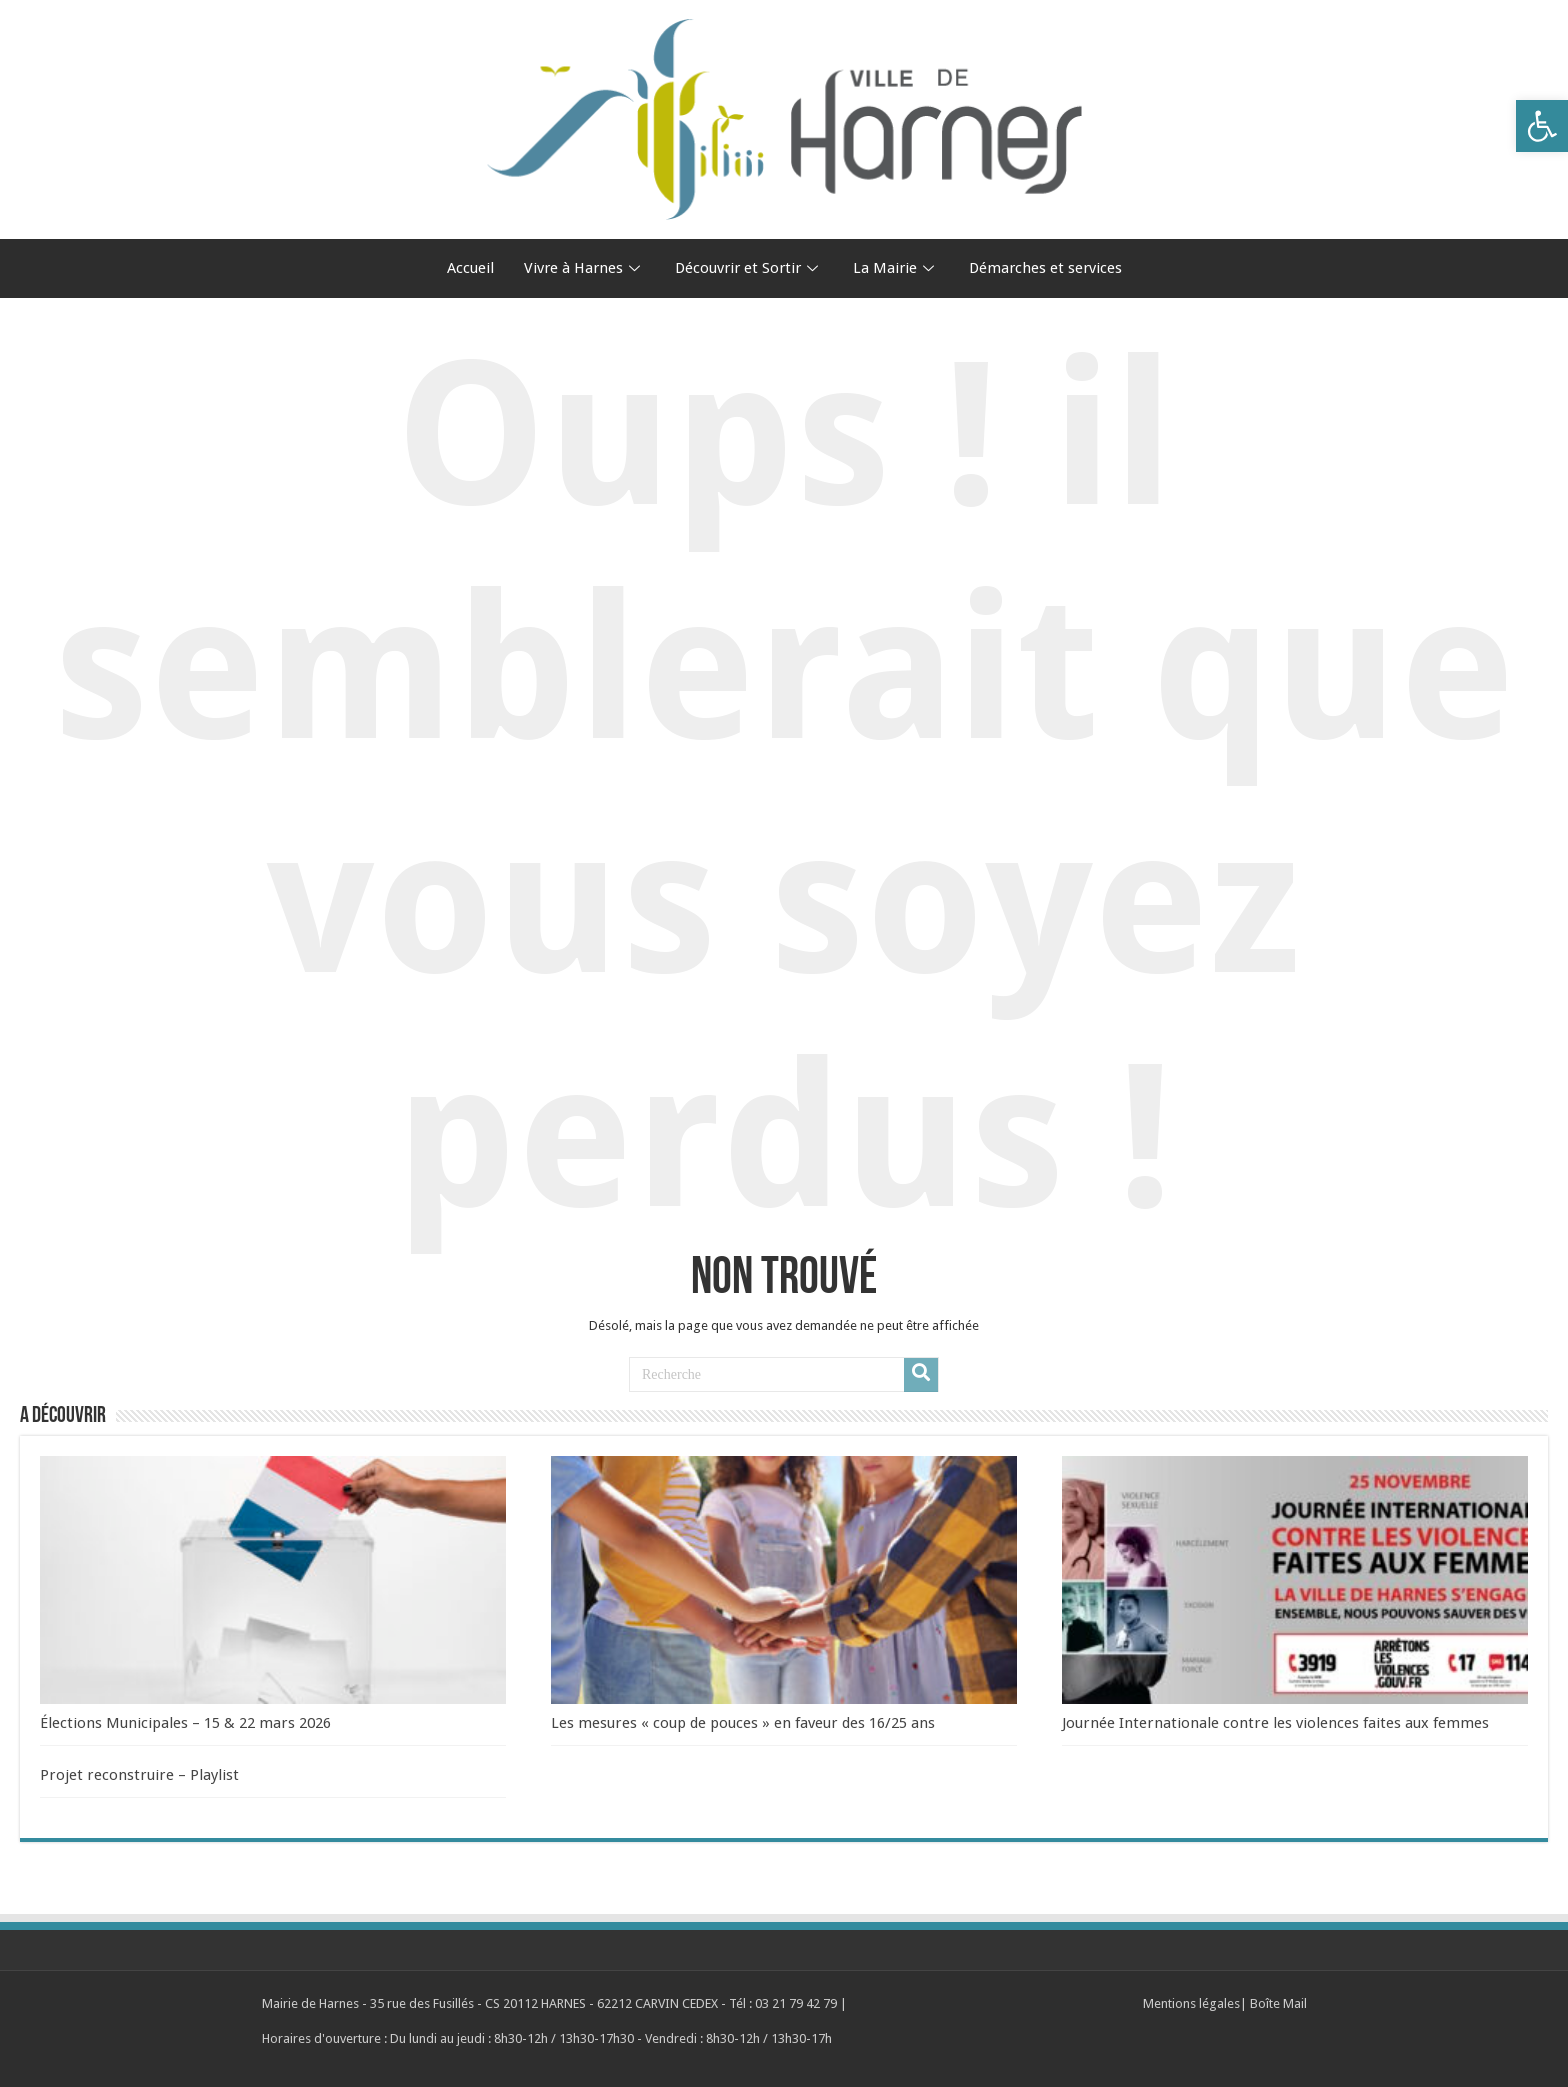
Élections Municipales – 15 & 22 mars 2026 (185, 1723)
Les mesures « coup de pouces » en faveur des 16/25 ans (743, 1723)
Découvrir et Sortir (749, 268)
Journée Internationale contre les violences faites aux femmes (1275, 1723)
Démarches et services (1045, 268)
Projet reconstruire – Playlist (139, 1775)
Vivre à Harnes (584, 268)
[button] (1542, 126)
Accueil (470, 268)
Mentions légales (1191, 2003)
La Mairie (896, 268)
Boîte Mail (1278, 2003)
